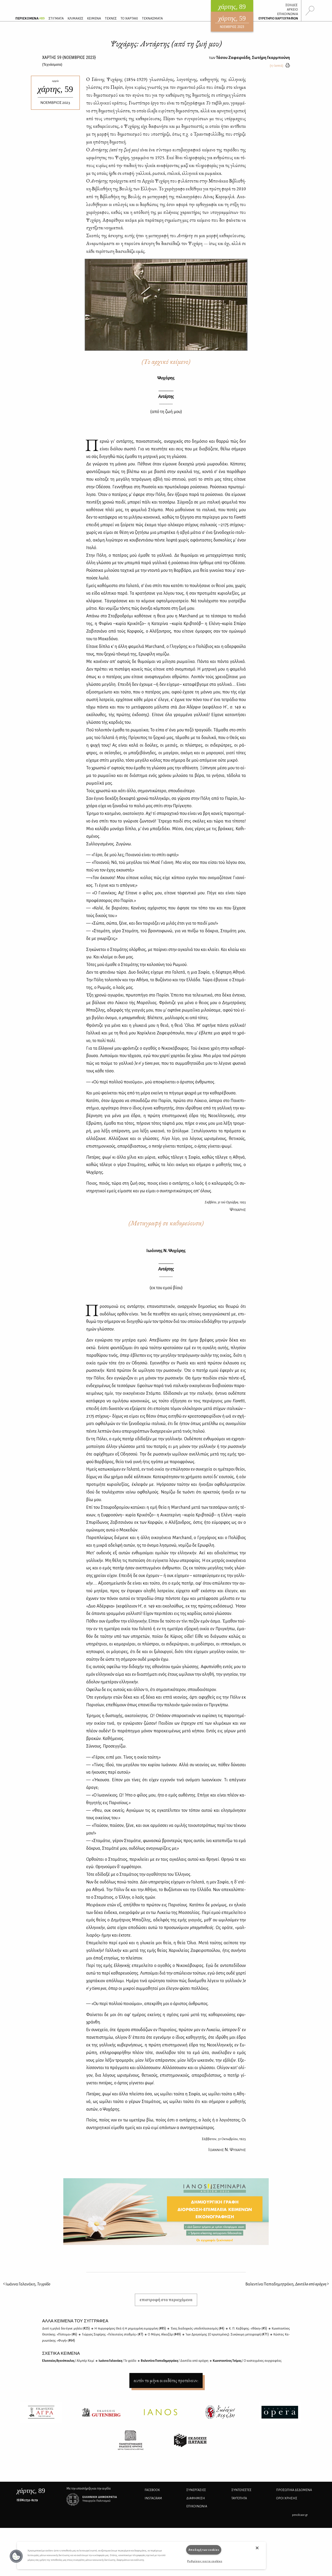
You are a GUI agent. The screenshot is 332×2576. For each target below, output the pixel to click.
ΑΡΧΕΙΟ (292, 9)
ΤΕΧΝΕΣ (111, 18)
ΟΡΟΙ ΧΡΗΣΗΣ (286, 2498)
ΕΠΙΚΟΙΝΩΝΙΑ (287, 14)
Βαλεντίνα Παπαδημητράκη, (287, 2284)
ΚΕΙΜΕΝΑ (94, 18)
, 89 (31, 2490)
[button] (16, 2556)
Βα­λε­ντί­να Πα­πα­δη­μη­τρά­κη (174, 2360)
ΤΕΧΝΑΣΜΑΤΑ (152, 18)
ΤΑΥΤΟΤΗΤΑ (239, 2498)
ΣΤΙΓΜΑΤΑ (56, 18)
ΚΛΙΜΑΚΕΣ (75, 18)
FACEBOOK (152, 2490)
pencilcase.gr (300, 2514)
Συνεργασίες (196, 2490)
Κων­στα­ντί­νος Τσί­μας (247, 2360)
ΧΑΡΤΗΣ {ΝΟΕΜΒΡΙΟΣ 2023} (69, 57)
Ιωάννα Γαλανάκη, (26, 2284)
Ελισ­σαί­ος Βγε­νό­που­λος (68, 2360)
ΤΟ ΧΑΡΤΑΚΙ (129, 18)
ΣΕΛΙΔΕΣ (291, 5)
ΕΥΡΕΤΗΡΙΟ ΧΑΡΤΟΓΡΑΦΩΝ (278, 18)
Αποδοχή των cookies (203, 2549)
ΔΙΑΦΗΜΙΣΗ (195, 2498)
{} (52, 64)
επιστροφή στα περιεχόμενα (166, 2300)
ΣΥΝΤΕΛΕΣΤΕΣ (241, 2490)
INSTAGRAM (153, 2498)
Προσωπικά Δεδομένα (294, 2490)
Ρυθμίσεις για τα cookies (204, 2561)
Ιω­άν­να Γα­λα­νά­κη (117, 2360)
